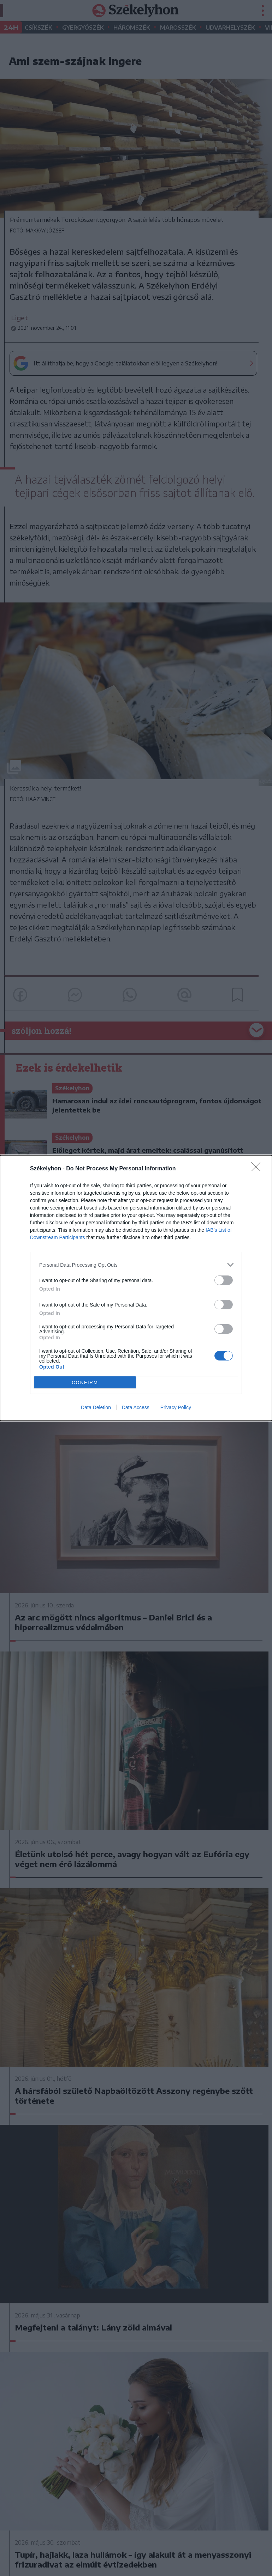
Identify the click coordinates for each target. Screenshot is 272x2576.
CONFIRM (85, 1382)
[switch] (223, 1280)
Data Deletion (96, 1407)
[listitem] (136, 1264)
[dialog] (136, 1288)
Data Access (135, 1407)
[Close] (258, 1169)
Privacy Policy (175, 1407)
